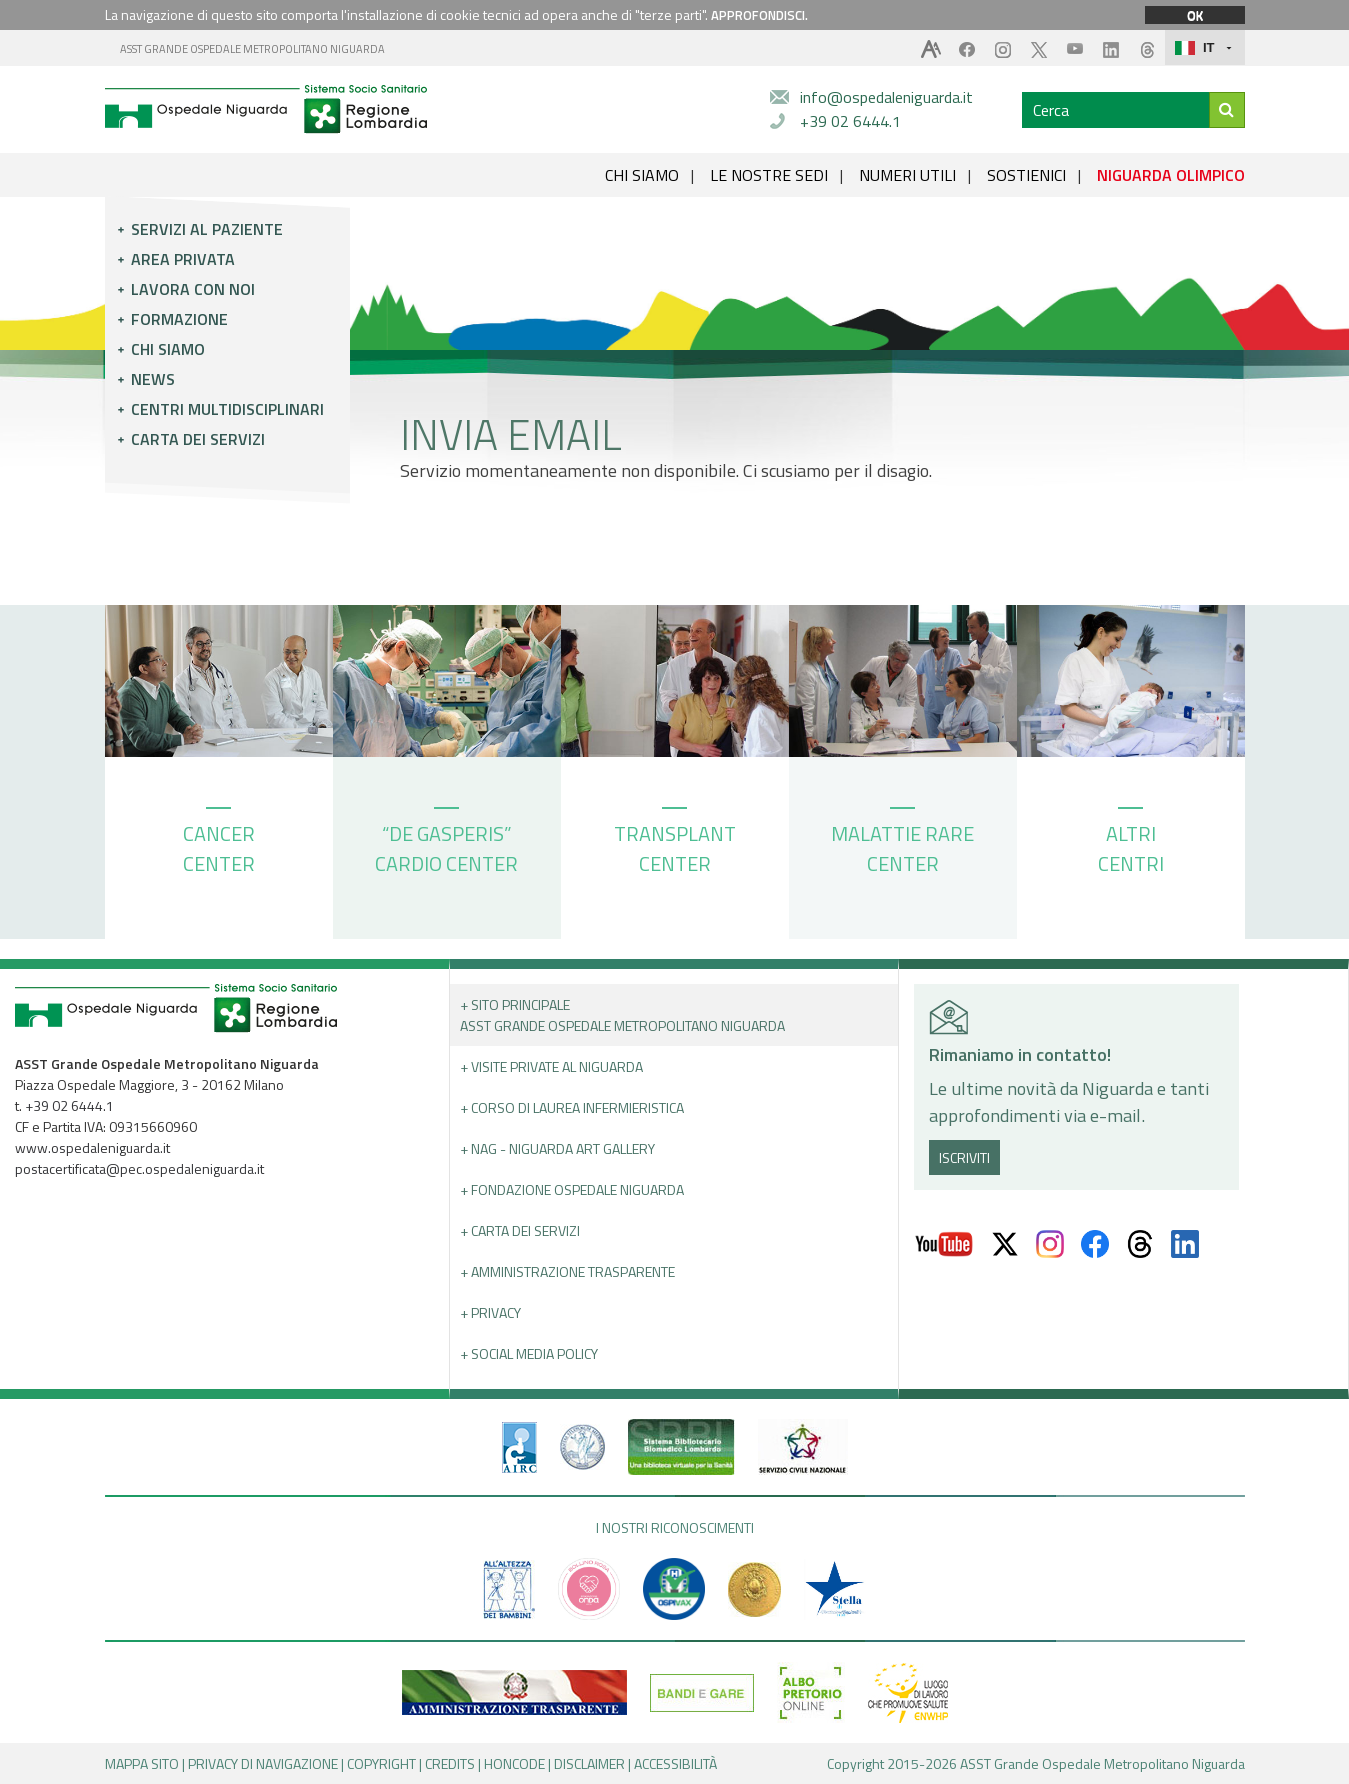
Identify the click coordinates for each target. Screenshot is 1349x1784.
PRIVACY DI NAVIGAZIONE (263, 1763)
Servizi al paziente (207, 229)
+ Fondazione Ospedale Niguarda (572, 1189)
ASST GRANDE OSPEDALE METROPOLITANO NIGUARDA (252, 49)
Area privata (183, 259)
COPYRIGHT (381, 1763)
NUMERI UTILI (907, 175)
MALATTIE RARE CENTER (902, 843)
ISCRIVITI (964, 1157)
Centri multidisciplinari (227, 409)
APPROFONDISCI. (759, 15)
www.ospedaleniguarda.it (92, 1147)
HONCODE (514, 1763)
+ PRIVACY (490, 1312)
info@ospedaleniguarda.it (886, 97)
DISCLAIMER (589, 1763)
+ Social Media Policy (529, 1353)
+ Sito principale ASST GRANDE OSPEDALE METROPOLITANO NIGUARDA (622, 1015)
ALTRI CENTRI (1131, 843)
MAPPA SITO (142, 1763)
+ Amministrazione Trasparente (567, 1271)
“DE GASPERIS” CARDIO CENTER (446, 843)
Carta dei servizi (198, 439)
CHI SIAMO (642, 175)
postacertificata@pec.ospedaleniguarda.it (139, 1168)
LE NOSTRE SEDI (769, 175)
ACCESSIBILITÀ (675, 1763)
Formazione (179, 319)
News (153, 379)
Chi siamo (168, 349)
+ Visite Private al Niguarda (551, 1066)
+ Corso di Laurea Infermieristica (572, 1107)
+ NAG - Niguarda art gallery (557, 1148)
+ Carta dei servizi (520, 1230)
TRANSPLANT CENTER (675, 843)
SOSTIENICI (1026, 175)
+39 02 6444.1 (850, 121)
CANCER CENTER (219, 843)
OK (1195, 15)
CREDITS (450, 1763)
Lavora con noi (193, 289)
